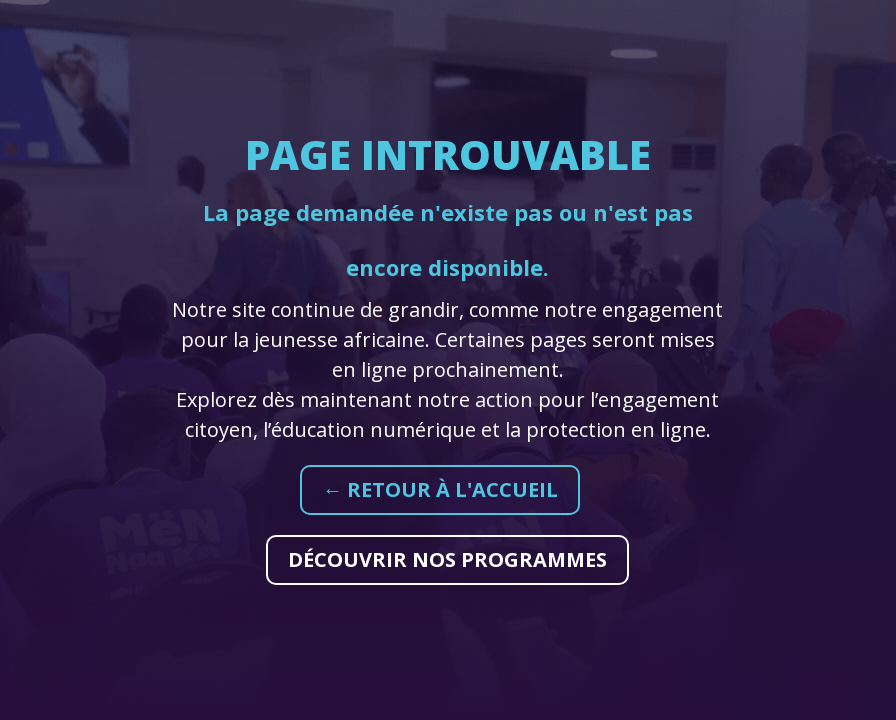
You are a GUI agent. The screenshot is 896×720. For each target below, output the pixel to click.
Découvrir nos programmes (447, 559)
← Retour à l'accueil (440, 489)
